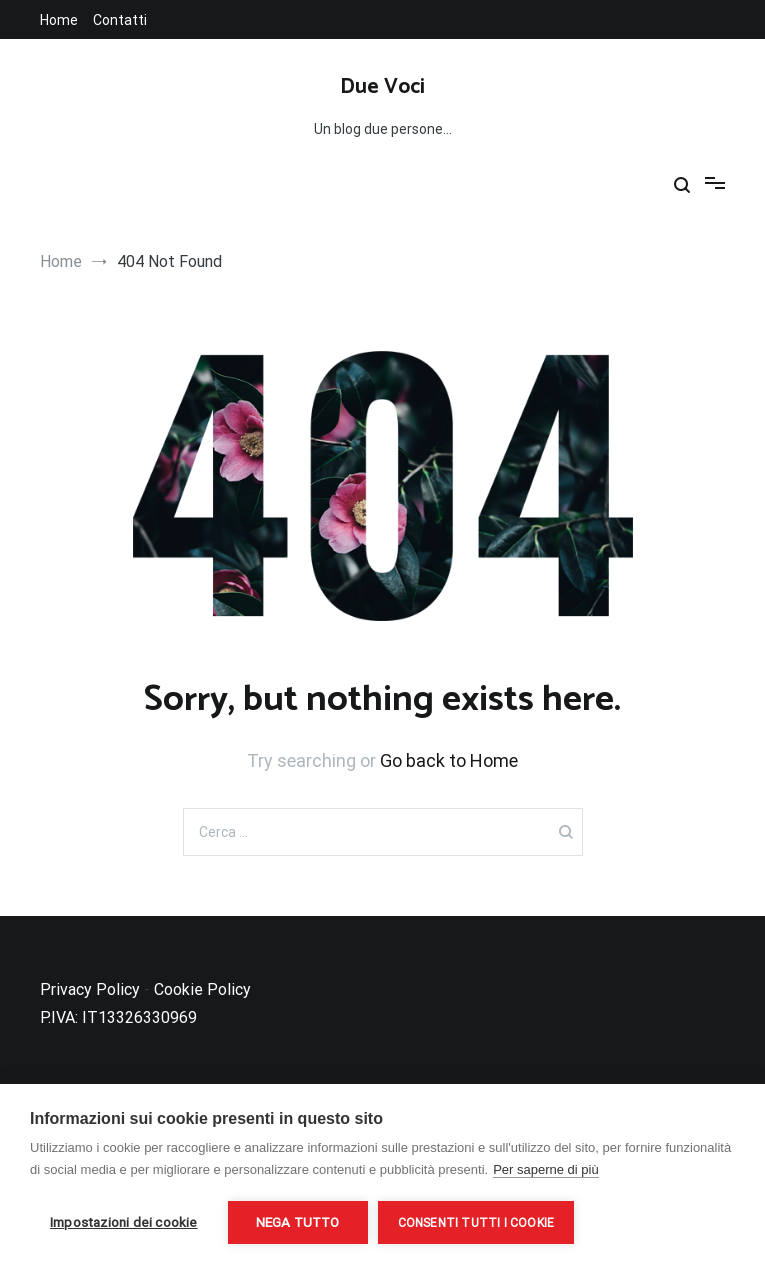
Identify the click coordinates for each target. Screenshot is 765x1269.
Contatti (120, 20)
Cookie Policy (202, 989)
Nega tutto (298, 1222)
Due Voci (382, 87)
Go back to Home (449, 760)
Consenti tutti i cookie (476, 1223)
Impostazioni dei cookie (124, 1222)
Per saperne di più (546, 1169)
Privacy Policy (90, 989)
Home (59, 20)
